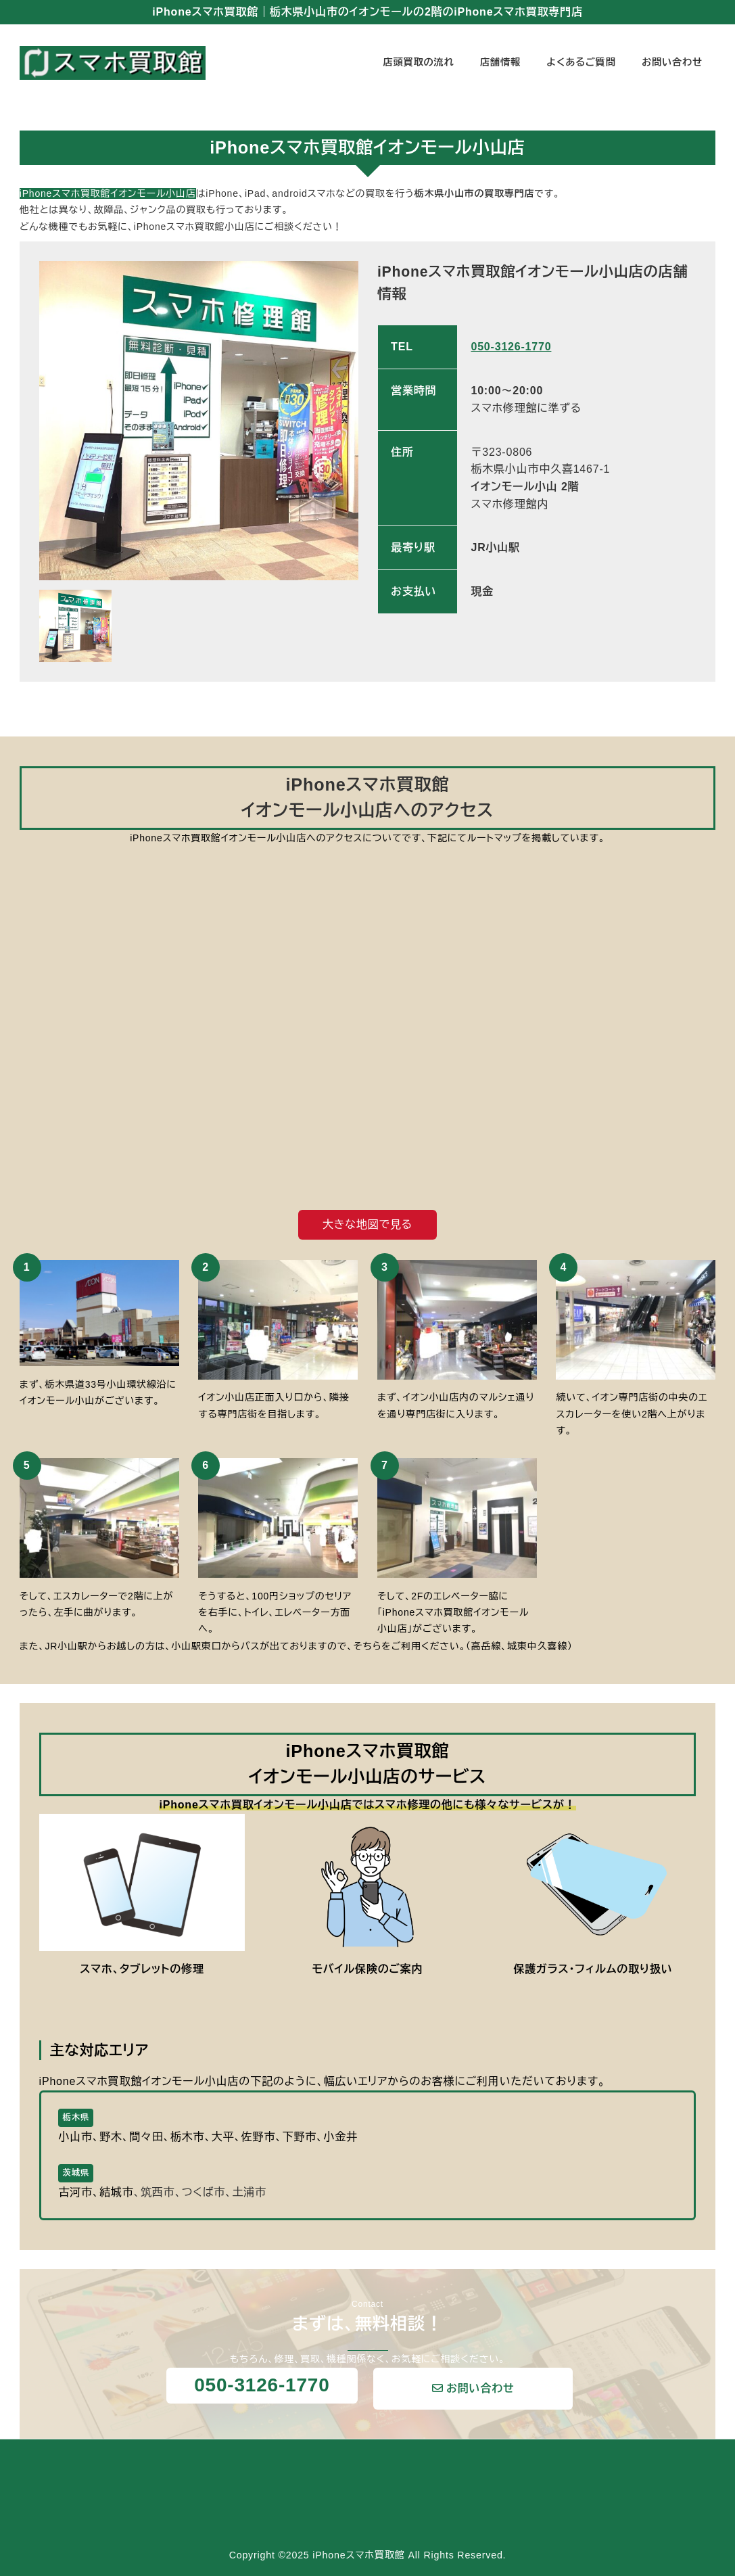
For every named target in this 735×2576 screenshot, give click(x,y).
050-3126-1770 (511, 346)
